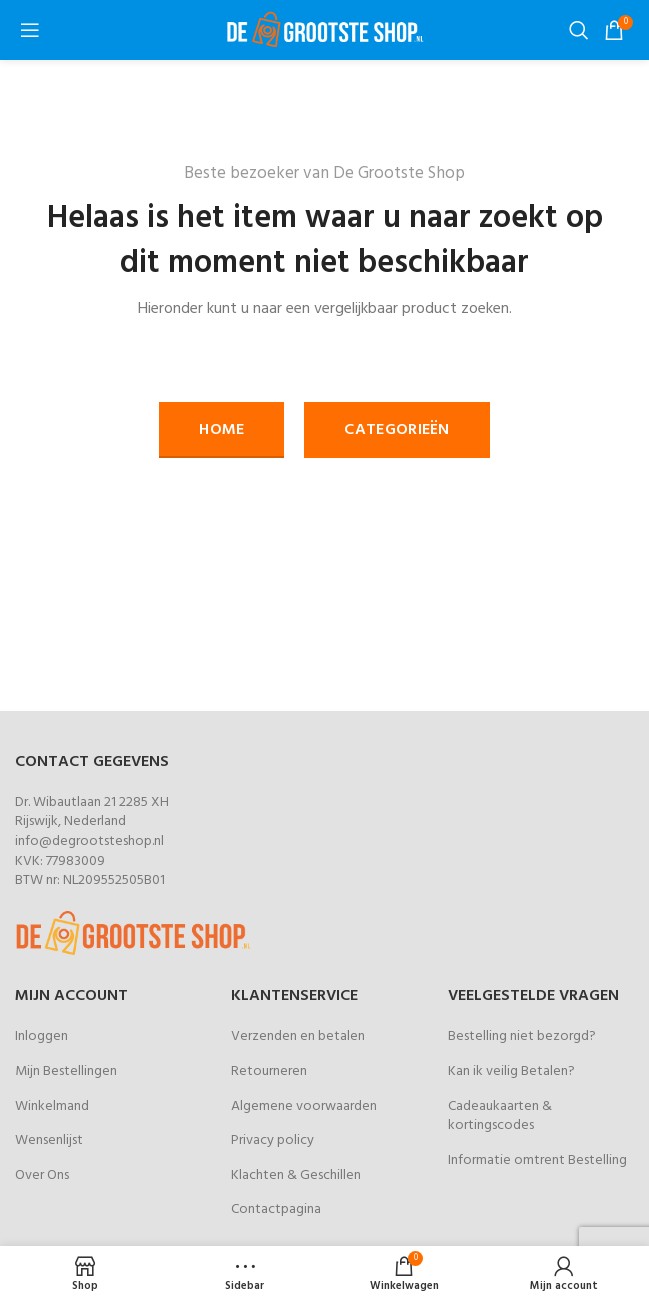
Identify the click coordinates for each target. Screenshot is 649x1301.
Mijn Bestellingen (66, 1071)
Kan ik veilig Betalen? (511, 1071)
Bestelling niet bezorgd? (522, 1036)
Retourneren (269, 1071)
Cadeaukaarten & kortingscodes (500, 1116)
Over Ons (42, 1175)
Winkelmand (52, 1106)
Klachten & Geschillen (296, 1175)
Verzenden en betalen (298, 1036)
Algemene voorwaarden (304, 1106)
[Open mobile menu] (30, 30)
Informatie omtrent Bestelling (537, 1160)
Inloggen (41, 1036)
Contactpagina (276, 1209)
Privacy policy (272, 1140)
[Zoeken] (576, 30)
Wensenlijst (49, 1140)
